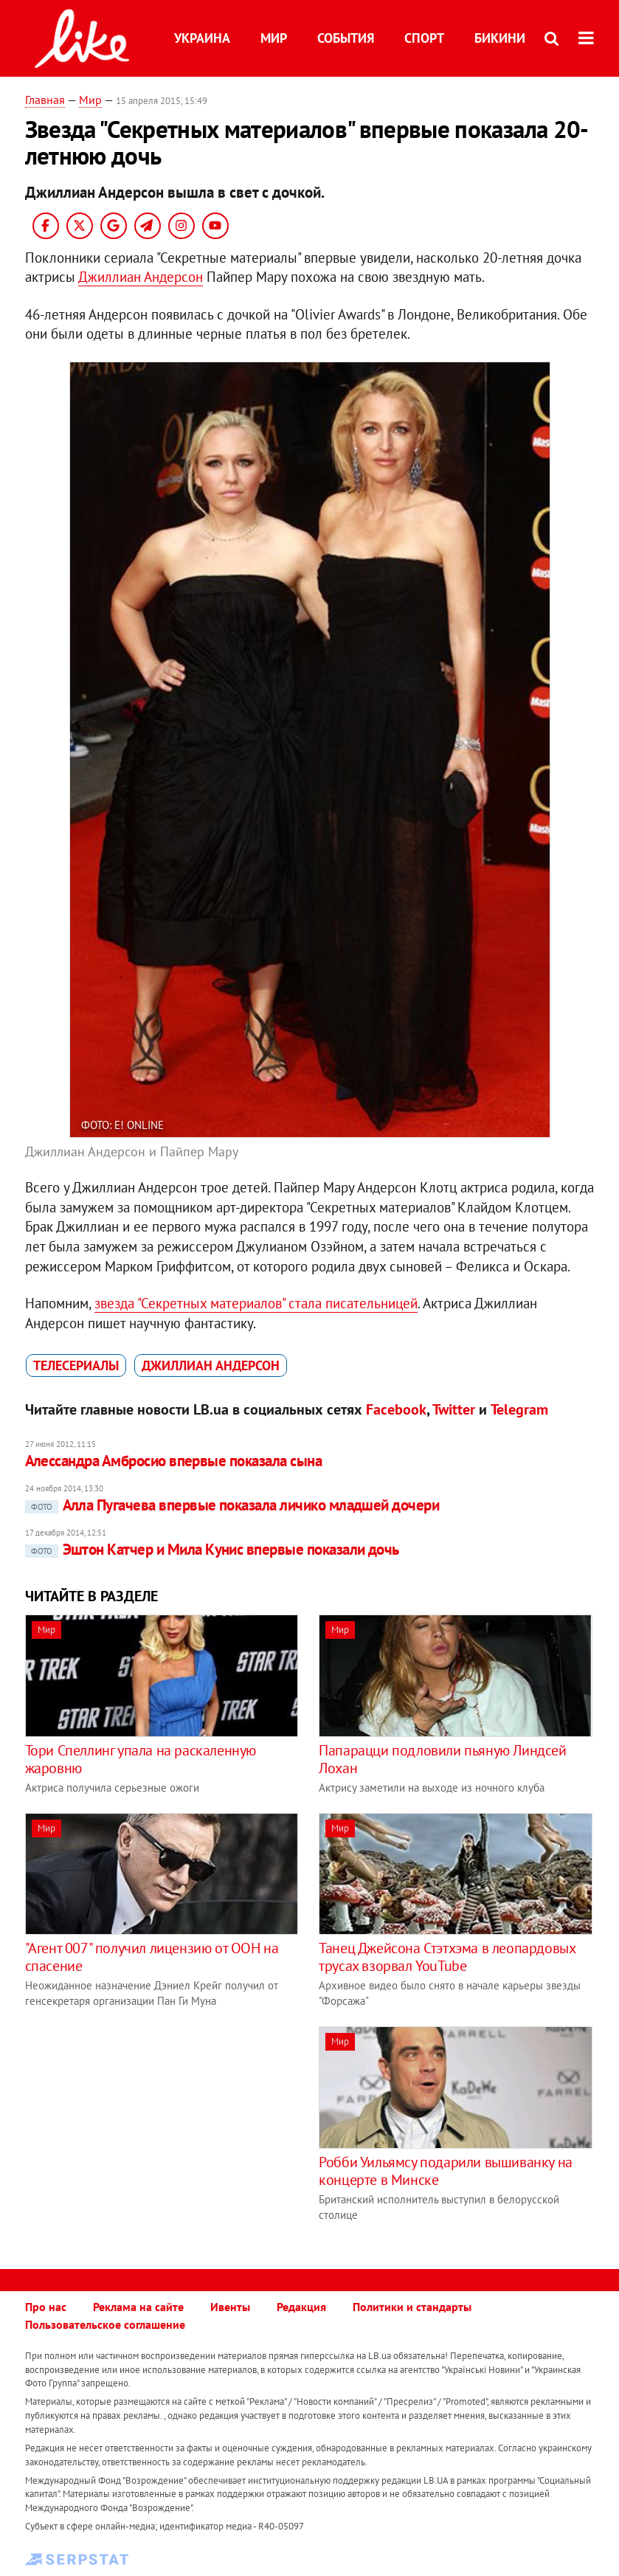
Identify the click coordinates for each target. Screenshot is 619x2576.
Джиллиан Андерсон (140, 277)
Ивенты (230, 2306)
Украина (202, 38)
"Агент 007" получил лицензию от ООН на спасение (152, 1956)
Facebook (396, 1409)
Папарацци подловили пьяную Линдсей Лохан (442, 1759)
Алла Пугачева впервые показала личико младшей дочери (232, 1505)
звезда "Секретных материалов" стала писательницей (256, 1303)
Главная (45, 99)
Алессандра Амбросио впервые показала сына (173, 1461)
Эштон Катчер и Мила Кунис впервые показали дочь (212, 1549)
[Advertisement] (149, 2129)
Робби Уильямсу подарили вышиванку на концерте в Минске (446, 2170)
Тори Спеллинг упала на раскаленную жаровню (140, 1759)
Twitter (453, 1409)
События (345, 38)
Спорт (424, 38)
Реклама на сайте (138, 2306)
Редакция (301, 2306)
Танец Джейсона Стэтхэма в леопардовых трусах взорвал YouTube (447, 1956)
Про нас (45, 2306)
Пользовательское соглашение (105, 2324)
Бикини (499, 38)
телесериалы (76, 1365)
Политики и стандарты (412, 2306)
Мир (273, 38)
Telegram (519, 1409)
